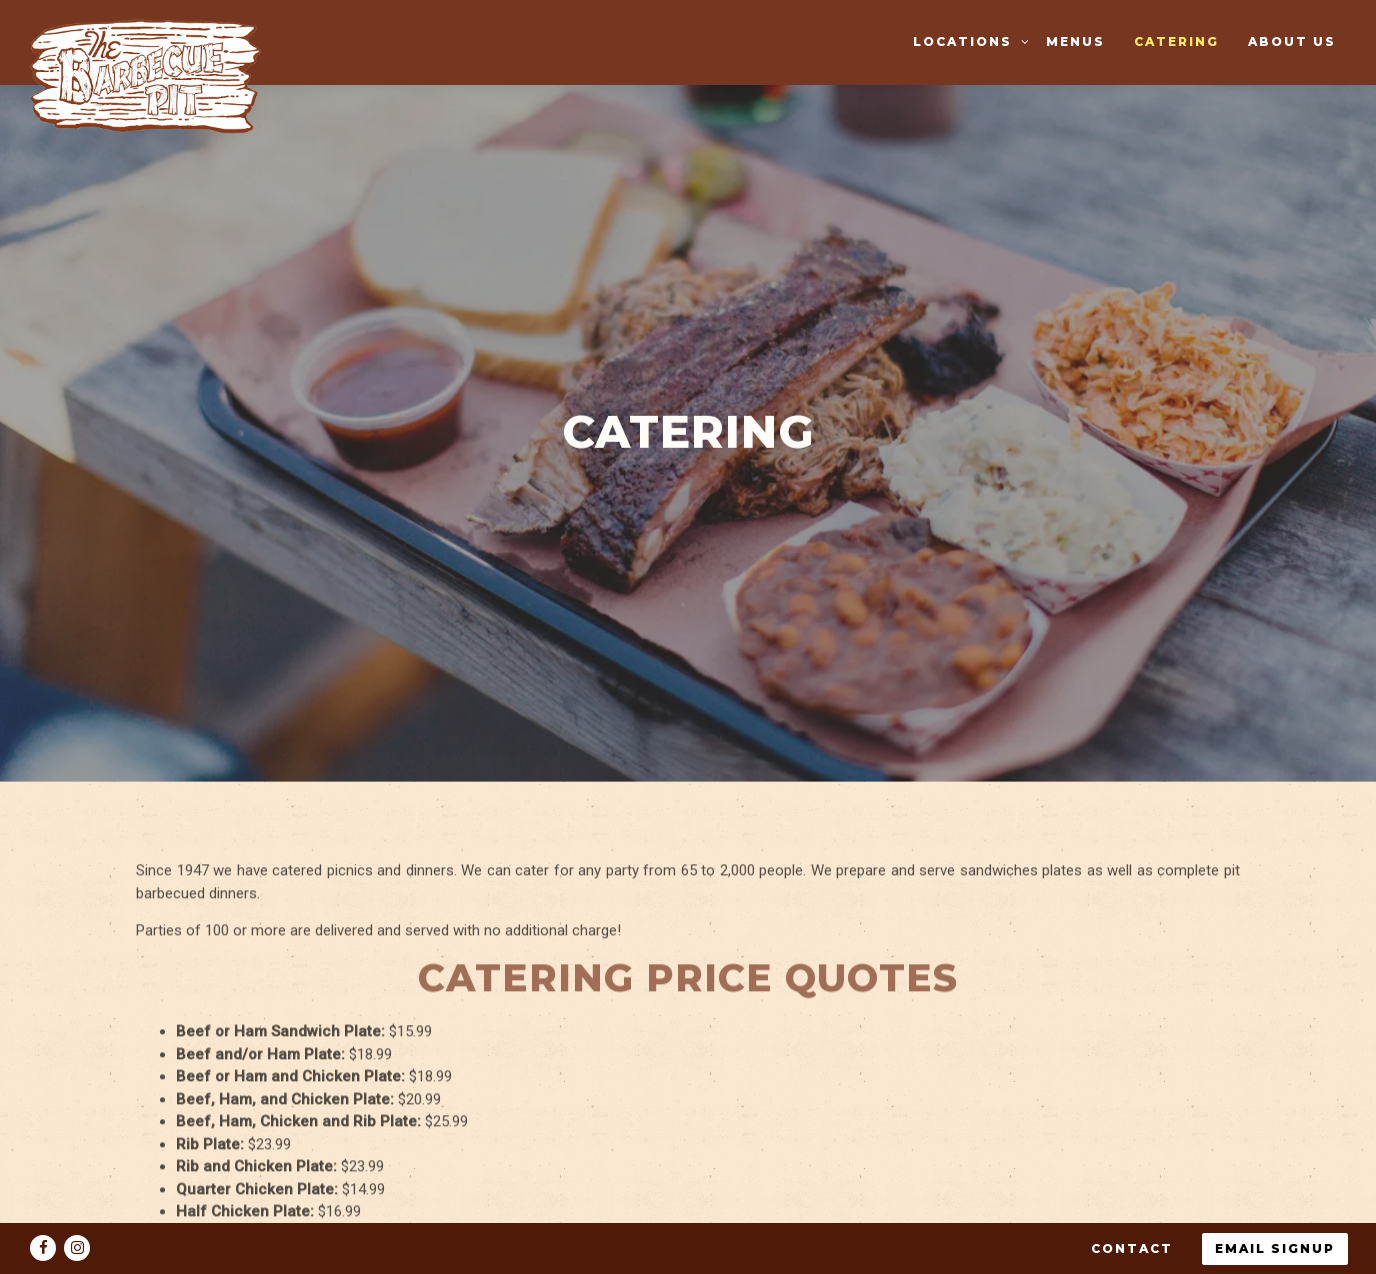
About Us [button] (1292, 41)
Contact (1132, 1206)
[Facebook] (43, 1206)
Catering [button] (1176, 41)
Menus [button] (1075, 41)
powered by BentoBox (688, 1252)
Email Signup (1275, 1206)
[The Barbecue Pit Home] (153, 75)
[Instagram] (77, 1206)
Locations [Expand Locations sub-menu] (968, 40)
